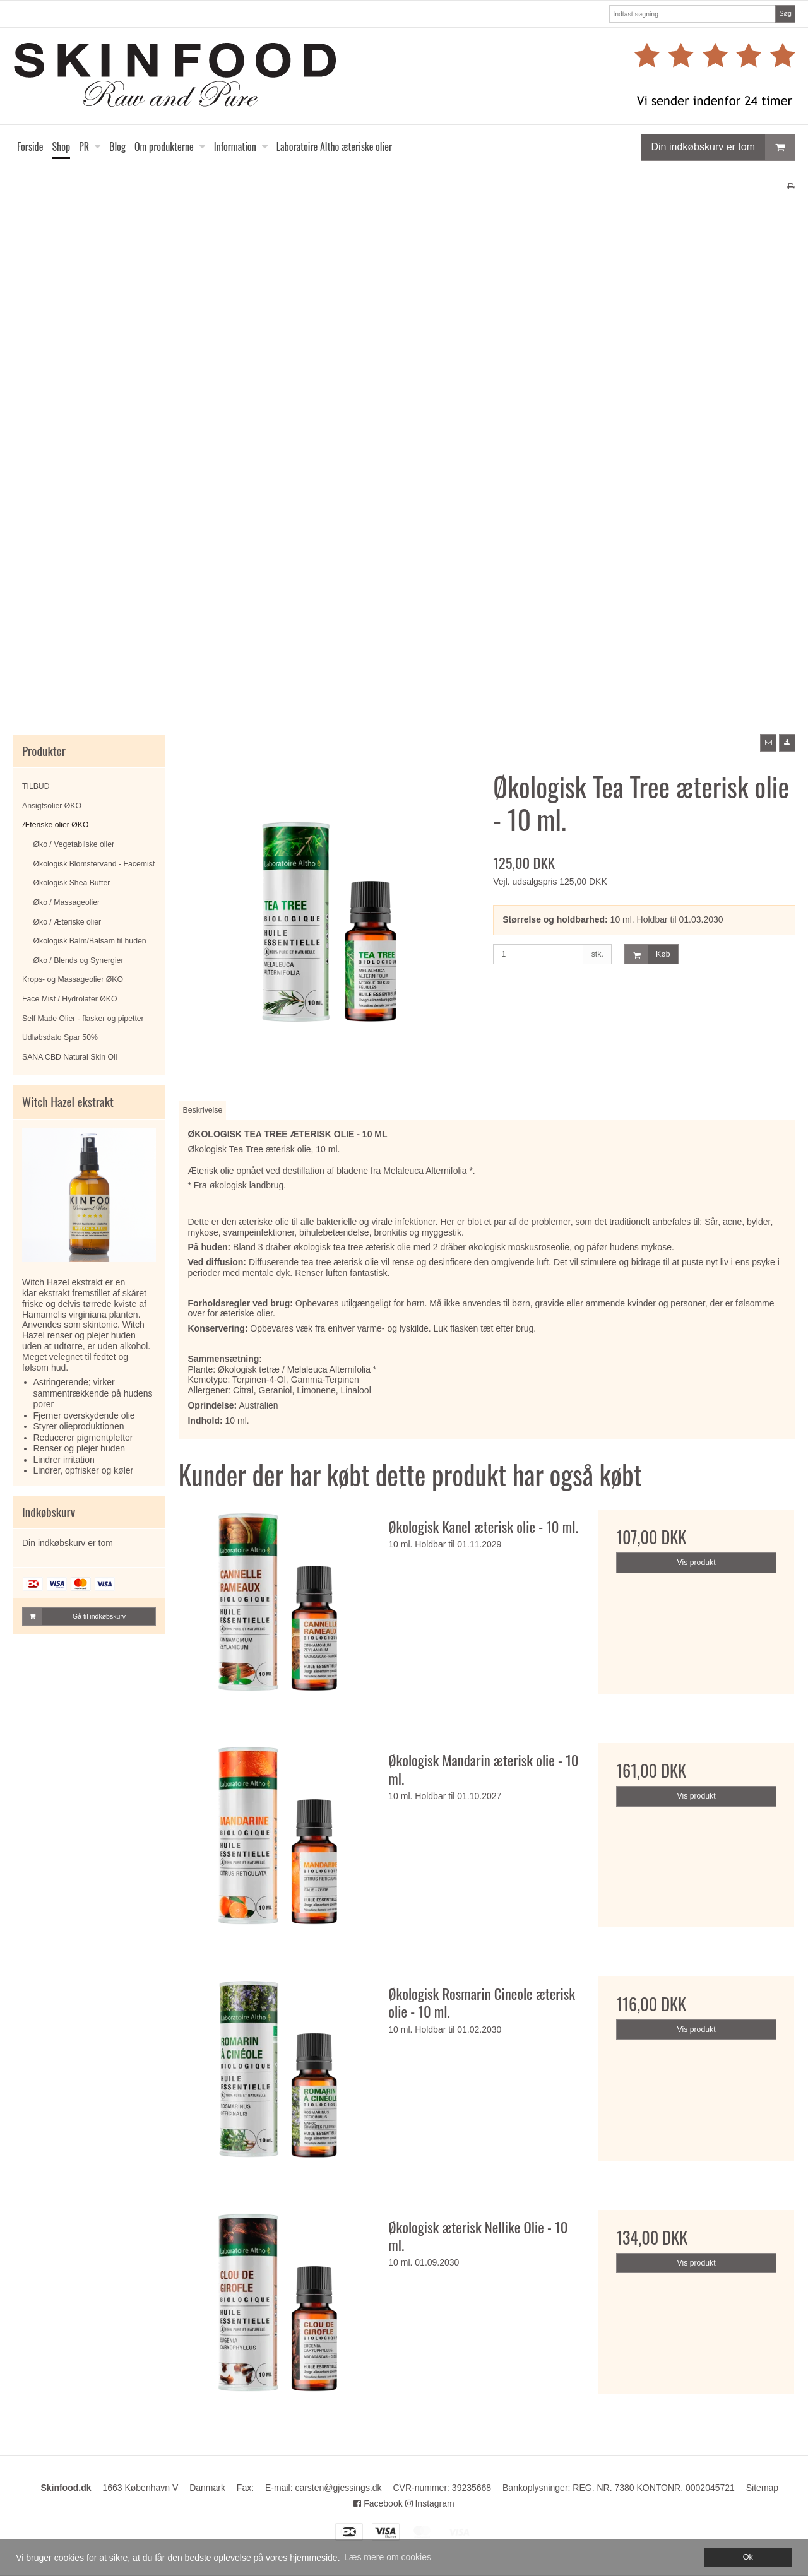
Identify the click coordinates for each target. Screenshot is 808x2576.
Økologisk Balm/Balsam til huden (89, 940)
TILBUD (36, 786)
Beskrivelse (203, 1110)
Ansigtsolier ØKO (51, 805)
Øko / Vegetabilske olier (74, 844)
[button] (768, 743)
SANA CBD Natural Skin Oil (69, 1057)
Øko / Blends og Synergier (78, 960)
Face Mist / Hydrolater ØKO (69, 999)
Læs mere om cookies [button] (387, 2557)
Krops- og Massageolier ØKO (72, 979)
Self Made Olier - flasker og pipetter (83, 1018)
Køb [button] (647, 954)
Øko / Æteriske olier (67, 922)
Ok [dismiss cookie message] (748, 2557)
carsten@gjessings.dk (338, 2488)
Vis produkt (696, 1562)
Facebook (378, 2503)
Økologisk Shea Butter (71, 882)
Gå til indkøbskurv (74, 1616)
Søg (785, 13)
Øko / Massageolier (66, 902)
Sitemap (762, 2488)
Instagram (429, 2503)
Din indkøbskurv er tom (723, 147)
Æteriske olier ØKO (55, 824)
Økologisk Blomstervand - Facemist (94, 864)
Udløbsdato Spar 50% (60, 1037)
